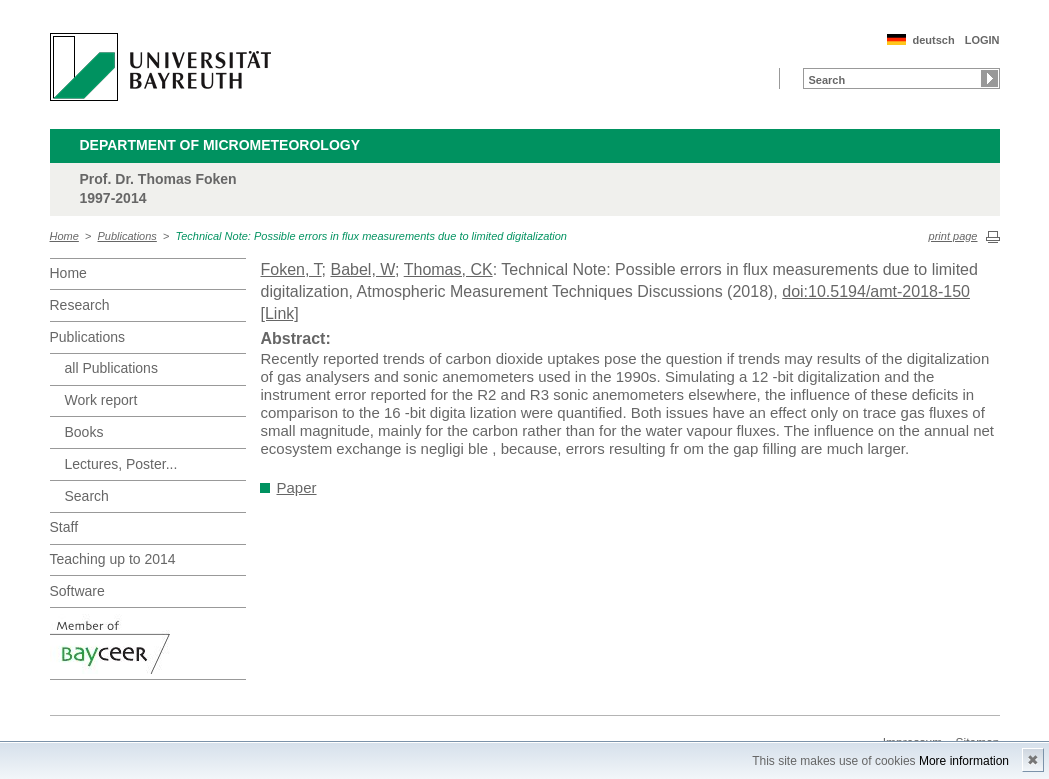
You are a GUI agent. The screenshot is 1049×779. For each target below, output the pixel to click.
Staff (64, 527)
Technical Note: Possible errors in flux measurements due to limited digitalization (371, 236)
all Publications (111, 368)
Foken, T (291, 269)
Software (77, 591)
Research (80, 305)
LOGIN (982, 40)
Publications (127, 236)
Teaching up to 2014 (113, 559)
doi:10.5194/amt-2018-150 (876, 291)
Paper (297, 487)
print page (953, 236)
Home (64, 236)
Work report (101, 400)
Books (84, 432)
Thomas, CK (448, 269)
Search (87, 496)
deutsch (933, 40)
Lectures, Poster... (121, 464)
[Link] (280, 313)
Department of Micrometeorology (220, 145)
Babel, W (362, 269)
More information (964, 761)
